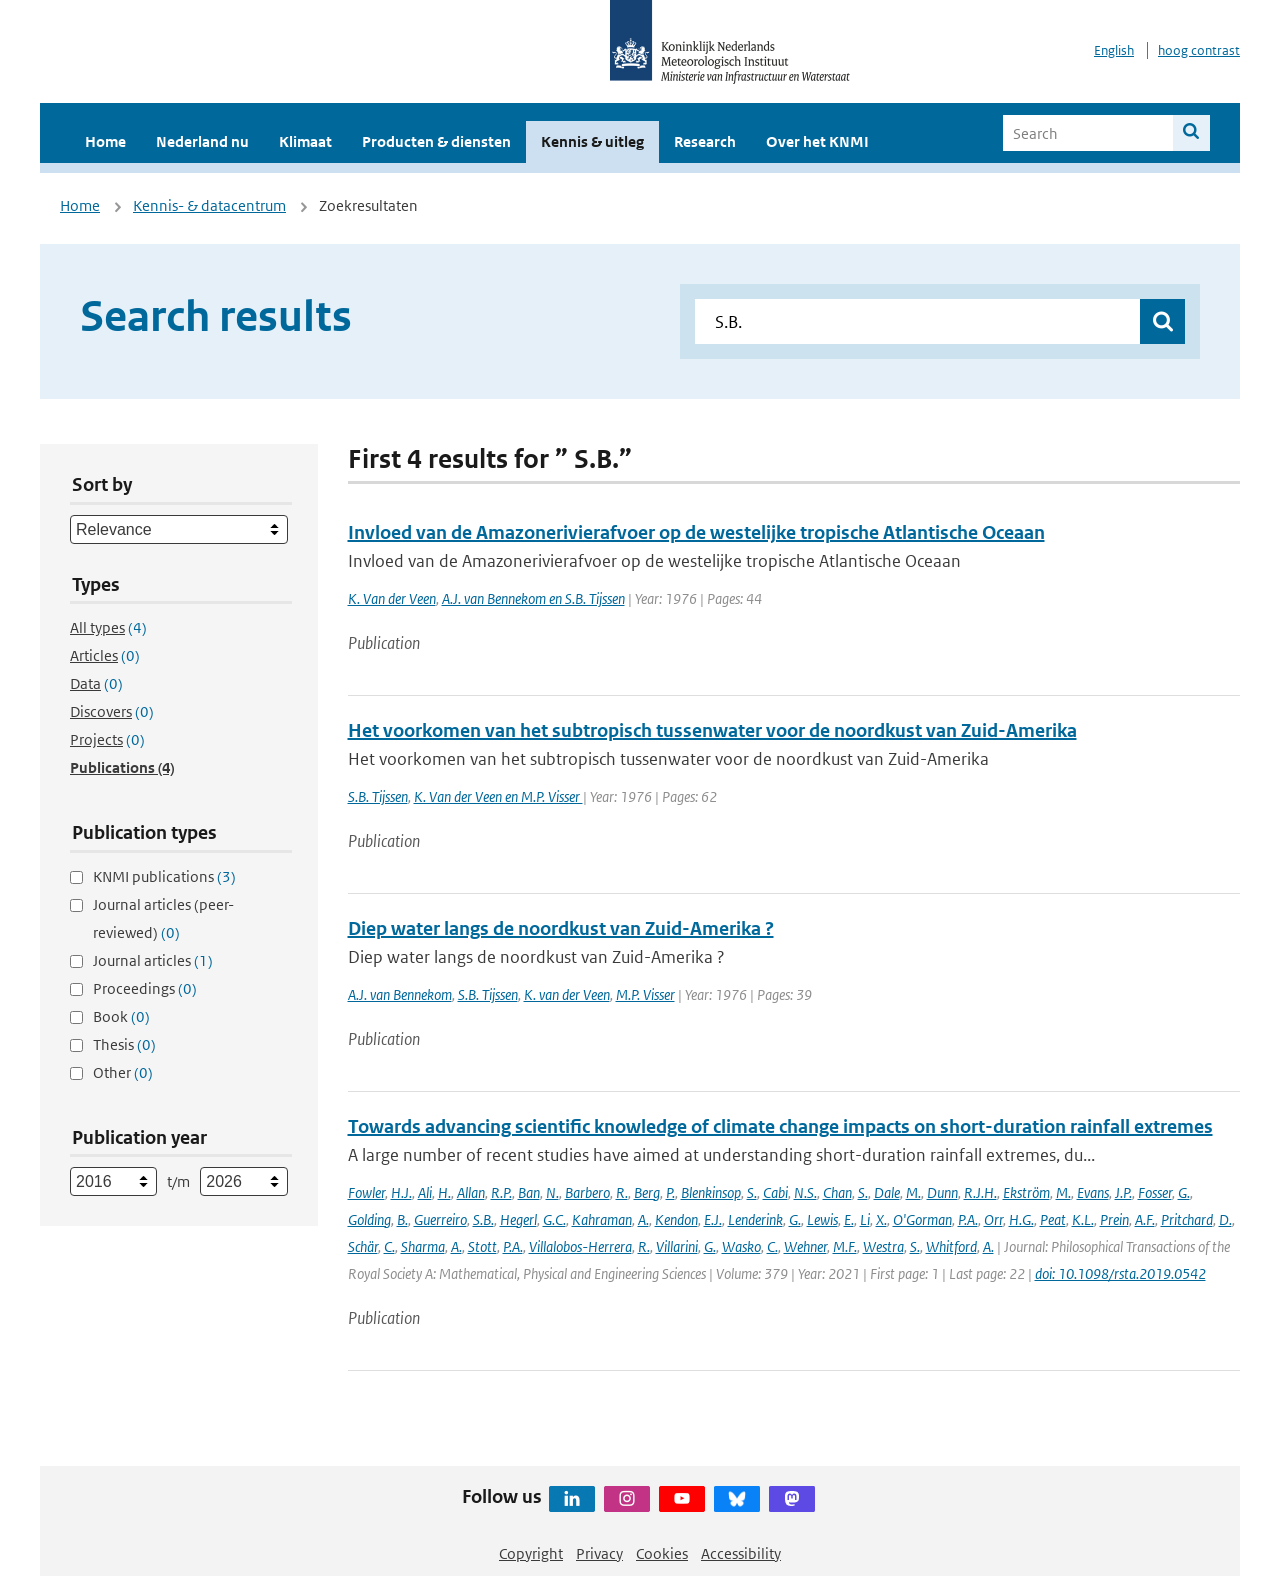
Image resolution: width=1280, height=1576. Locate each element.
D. (1225, 1219)
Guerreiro (440, 1219)
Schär (363, 1246)
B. (402, 1219)
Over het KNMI (817, 141)
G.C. (554, 1219)
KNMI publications (164, 876)
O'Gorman (922, 1219)
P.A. (968, 1219)
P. (670, 1192)
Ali (425, 1192)
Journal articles (153, 960)
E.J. (713, 1219)
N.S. (805, 1192)
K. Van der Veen (392, 598)
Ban (529, 1192)
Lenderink (755, 1219)
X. (881, 1219)
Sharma (423, 1246)
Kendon (676, 1219)
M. (913, 1192)
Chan (837, 1192)
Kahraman (602, 1219)
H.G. (1021, 1219)
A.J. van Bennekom (400, 994)
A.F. (1145, 1219)
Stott (482, 1246)
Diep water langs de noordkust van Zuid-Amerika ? (561, 928)
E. (849, 1219)
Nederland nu (202, 141)
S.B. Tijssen (378, 796)
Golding (369, 1219)
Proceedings (145, 988)
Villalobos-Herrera (580, 1246)
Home (105, 141)
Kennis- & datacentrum (209, 205)
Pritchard (1187, 1219)
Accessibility (741, 1553)
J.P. (1123, 1192)
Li (865, 1219)
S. (752, 1192)
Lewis (822, 1219)
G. (1184, 1192)
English (1114, 50)
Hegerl (518, 1219)
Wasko (741, 1246)
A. (643, 1219)
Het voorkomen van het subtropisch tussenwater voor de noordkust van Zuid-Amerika (712, 730)
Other (123, 1072)
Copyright (531, 1553)
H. (444, 1192)
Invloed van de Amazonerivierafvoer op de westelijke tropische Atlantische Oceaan (696, 532)
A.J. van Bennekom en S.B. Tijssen (533, 598)
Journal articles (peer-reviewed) (163, 918)
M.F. (845, 1246)
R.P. (501, 1192)
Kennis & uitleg (592, 141)
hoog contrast (1199, 50)
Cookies (662, 1553)
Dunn (942, 1192)
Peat (1053, 1219)
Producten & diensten (436, 141)
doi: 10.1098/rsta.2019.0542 (1120, 1273)
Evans (1093, 1192)
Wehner (805, 1246)
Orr (993, 1219)
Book (121, 1016)
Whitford (951, 1246)
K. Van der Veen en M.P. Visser (498, 796)
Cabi (775, 1192)
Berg (647, 1192)
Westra (883, 1246)
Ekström (1026, 1192)
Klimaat (305, 141)
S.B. (483, 1219)
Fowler (366, 1192)
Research (705, 141)
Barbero (587, 1192)
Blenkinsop (711, 1192)
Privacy (599, 1553)
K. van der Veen (567, 994)
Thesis (124, 1044)
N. (552, 1192)
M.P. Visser (645, 994)
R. (622, 1192)
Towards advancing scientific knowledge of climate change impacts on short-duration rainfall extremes (780, 1126)
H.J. (401, 1192)
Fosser (1155, 1192)
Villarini (677, 1246)
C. (389, 1246)
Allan (471, 1192)
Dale (887, 1192)
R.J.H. (980, 1192)
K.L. (1083, 1219)
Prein (1114, 1219)
